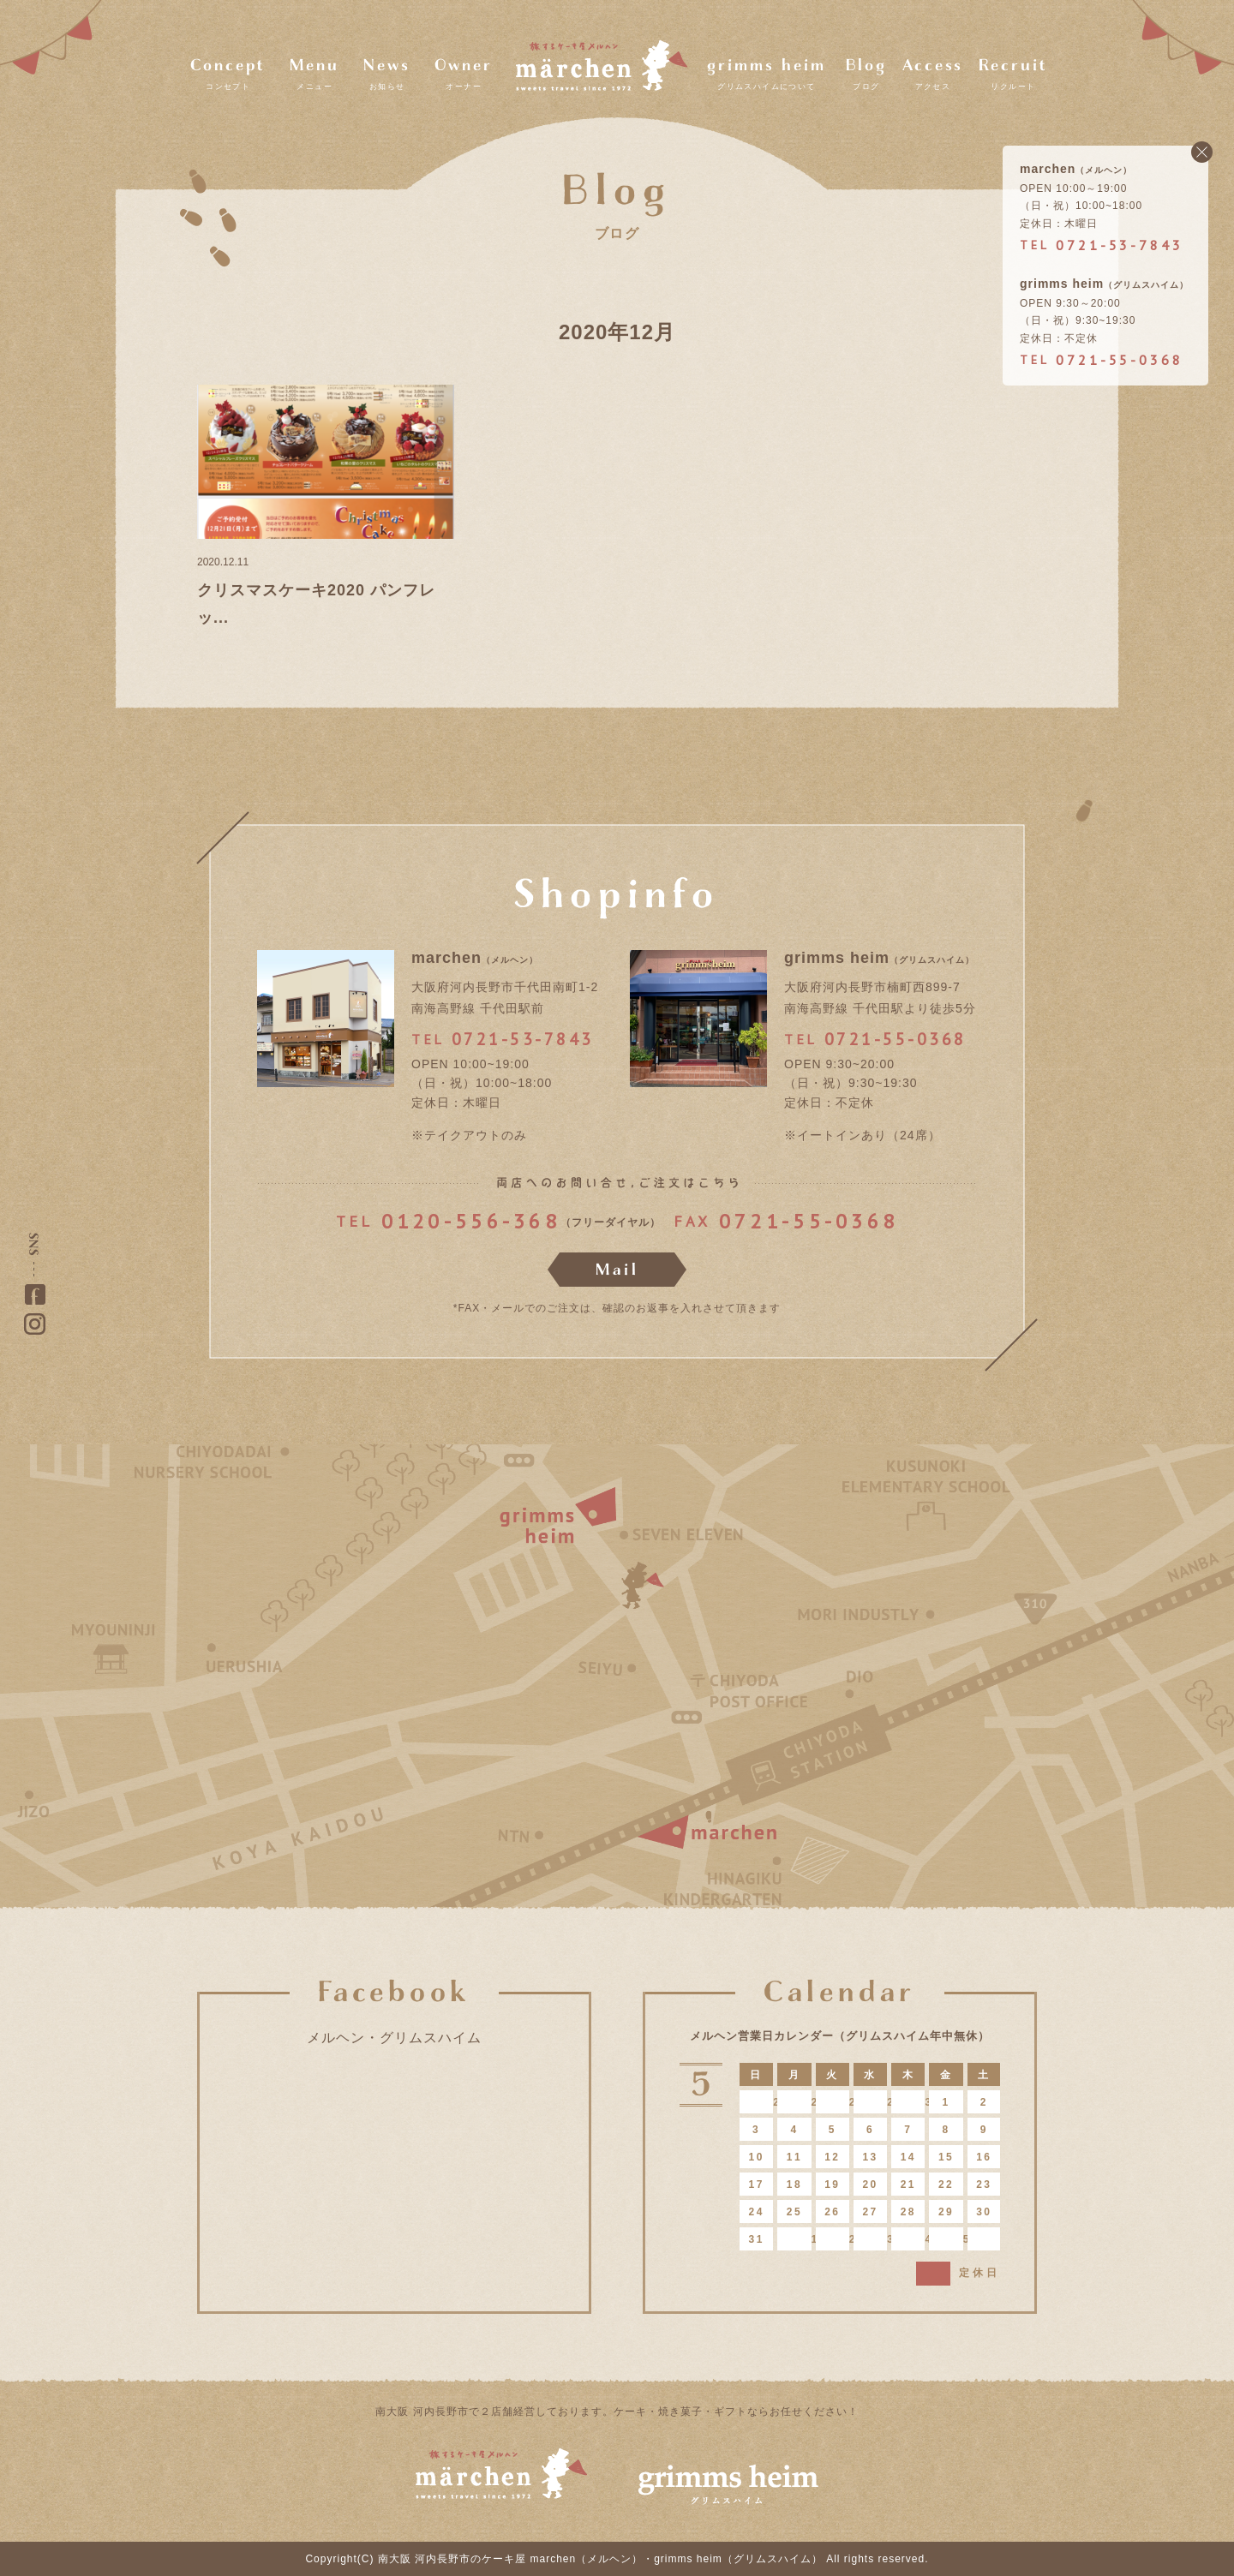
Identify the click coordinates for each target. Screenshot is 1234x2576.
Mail (617, 1269)
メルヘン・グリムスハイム (394, 2037)
